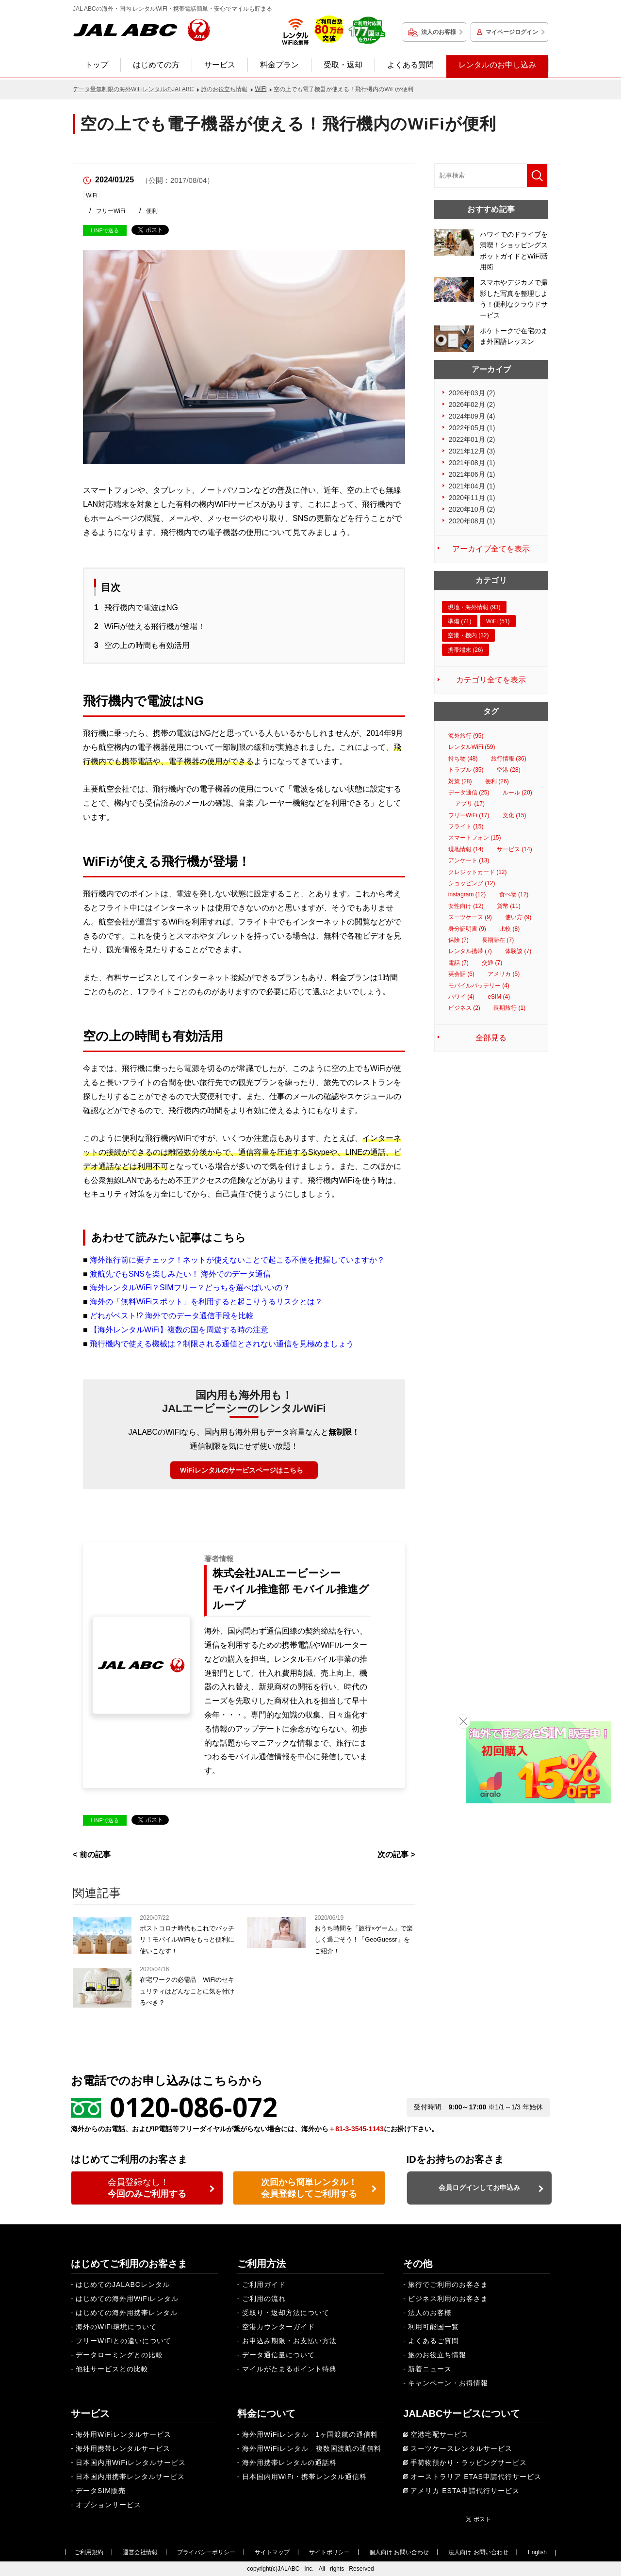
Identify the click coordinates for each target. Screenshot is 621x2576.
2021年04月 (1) (472, 486)
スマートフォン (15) (474, 837)
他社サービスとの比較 (112, 2369)
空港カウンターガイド (278, 2327)
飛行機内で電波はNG (141, 607)
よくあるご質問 (433, 2341)
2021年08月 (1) (472, 463)
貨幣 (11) (509, 906)
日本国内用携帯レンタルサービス (130, 2476)
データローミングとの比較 (119, 2355)
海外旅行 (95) (466, 735)
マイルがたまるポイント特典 (289, 2369)
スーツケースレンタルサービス (461, 2448)
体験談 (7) (518, 951)
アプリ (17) (470, 803)
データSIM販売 (101, 2491)
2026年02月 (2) (472, 404)
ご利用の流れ (264, 2298)
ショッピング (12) (471, 883)
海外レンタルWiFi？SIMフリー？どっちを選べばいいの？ (190, 1287)
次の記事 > (396, 1854)
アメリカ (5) (504, 974)
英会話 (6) (461, 974)
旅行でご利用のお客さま (448, 2284)
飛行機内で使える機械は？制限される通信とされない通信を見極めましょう (222, 1344)
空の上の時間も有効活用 (147, 645)
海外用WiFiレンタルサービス (123, 2434)
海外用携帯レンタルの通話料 (289, 2462)
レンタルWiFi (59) (471, 747)
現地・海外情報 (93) (474, 607)
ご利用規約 (88, 2552)
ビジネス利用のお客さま (448, 2298)
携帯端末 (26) (465, 650)
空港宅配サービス (439, 2434)
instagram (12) (467, 894)
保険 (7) (458, 940)
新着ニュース (430, 2369)
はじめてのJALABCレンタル (123, 2284)
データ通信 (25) (469, 792)
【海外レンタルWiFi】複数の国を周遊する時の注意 (179, 1330)
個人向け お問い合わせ (399, 2552)
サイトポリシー (329, 2552)
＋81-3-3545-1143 (356, 2129)
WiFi (92, 195)
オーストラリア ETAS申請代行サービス (475, 2476)
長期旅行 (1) (509, 1007)
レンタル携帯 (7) (470, 951)
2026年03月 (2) (472, 393)
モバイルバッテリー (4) (478, 985)
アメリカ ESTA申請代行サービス (464, 2491)
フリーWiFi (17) (469, 815)
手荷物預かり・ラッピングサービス (468, 2462)
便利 (152, 211)
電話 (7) (458, 962)
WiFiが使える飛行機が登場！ (154, 626)
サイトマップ (272, 2552)
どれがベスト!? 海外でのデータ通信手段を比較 (172, 1316)
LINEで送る (104, 230)
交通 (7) (492, 962)
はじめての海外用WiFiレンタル (127, 2298)
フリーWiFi (110, 211)
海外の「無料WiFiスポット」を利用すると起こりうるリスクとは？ (206, 1301)
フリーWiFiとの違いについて (123, 2341)
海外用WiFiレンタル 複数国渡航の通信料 (311, 2448)
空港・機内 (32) (468, 635)
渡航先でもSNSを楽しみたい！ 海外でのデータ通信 (180, 1274)
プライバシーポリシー (206, 2552)
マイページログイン (512, 32)
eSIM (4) (499, 996)
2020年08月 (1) (472, 521)
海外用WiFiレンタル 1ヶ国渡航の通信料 (310, 2434)
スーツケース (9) (470, 917)
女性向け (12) (466, 906)
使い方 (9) (518, 917)
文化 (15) (514, 815)
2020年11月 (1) (472, 498)
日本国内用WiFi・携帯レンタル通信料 (304, 2476)
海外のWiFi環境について (116, 2327)
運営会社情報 (140, 2552)
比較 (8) (509, 928)
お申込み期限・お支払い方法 (289, 2341)
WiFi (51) (498, 621)
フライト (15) (466, 826)
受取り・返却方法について (285, 2313)
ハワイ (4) (461, 996)
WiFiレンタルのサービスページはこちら (241, 1470)
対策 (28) (460, 781)
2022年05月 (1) (472, 428)
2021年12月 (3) (472, 451)
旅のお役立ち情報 (437, 2355)
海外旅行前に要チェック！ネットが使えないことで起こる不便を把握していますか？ (237, 1260)
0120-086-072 (194, 2107)
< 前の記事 (92, 1854)
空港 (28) (509, 769)
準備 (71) (460, 621)
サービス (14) (514, 849)
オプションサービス (108, 2505)
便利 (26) (497, 781)
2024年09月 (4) (472, 416)
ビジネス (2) (464, 1007)
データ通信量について (278, 2355)
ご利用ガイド (264, 2284)
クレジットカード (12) (477, 872)
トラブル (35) (466, 769)
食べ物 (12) (514, 894)
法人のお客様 (438, 32)
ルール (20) (517, 792)
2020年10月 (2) (472, 509)
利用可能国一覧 (433, 2327)
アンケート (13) (469, 860)
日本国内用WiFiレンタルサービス (131, 2462)
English (537, 2552)
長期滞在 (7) (498, 940)
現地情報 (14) (466, 849)
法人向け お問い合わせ (478, 2552)
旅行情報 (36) (508, 758)
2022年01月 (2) (472, 439)
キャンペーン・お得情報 (448, 2383)
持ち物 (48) (463, 758)
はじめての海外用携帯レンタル (127, 2313)
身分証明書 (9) (467, 928)
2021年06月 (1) (472, 474)
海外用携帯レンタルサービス (123, 2448)
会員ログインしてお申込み (479, 2187)
